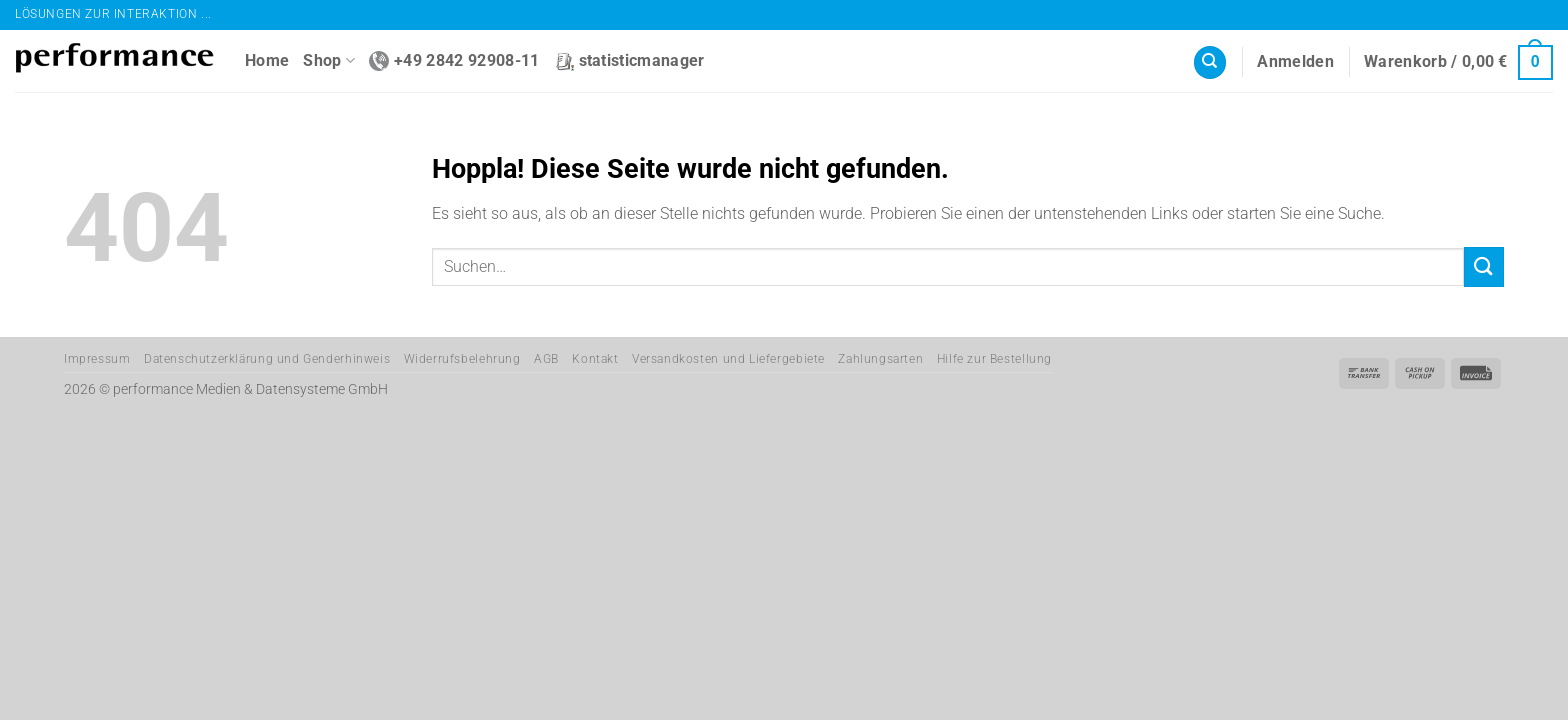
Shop (329, 61)
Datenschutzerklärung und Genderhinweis (267, 359)
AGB (546, 359)
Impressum (97, 359)
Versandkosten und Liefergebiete (728, 359)
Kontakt (595, 359)
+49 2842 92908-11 (454, 61)
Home (267, 60)
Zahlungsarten (880, 359)
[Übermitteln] (1484, 266)
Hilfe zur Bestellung (994, 359)
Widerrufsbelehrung (462, 359)
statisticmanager (629, 61)
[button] (1295, 62)
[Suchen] (1210, 62)
